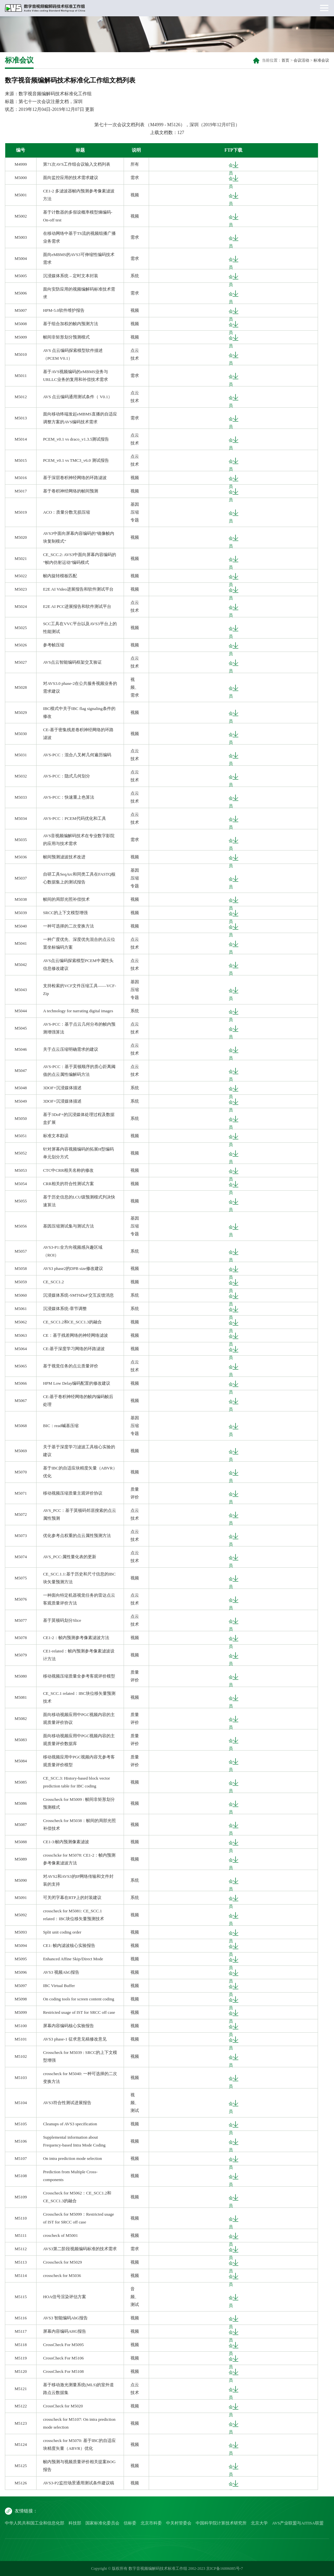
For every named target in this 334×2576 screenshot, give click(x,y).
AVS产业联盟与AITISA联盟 (298, 2523)
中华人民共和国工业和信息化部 (34, 2523)
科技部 (74, 2523)
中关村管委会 (178, 2523)
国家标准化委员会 (102, 2523)
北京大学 (259, 2523)
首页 (285, 60)
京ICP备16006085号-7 (224, 2568)
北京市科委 (151, 2523)
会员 (231, 165)
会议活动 (301, 60)
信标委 (130, 2523)
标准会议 (321, 60)
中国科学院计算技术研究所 (221, 2523)
